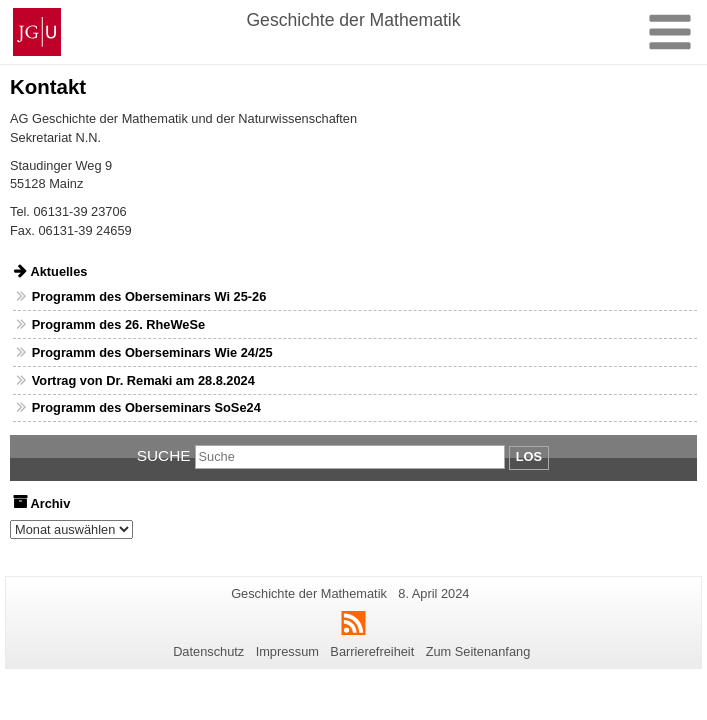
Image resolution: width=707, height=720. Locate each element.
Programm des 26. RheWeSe (118, 324)
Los (529, 456)
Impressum (287, 651)
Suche (164, 455)
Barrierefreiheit (372, 651)
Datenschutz (208, 651)
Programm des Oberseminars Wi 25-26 (149, 296)
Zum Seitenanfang (478, 651)
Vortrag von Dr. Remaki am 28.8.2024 (143, 380)
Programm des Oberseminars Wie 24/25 (152, 352)
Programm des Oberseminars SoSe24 (146, 407)
